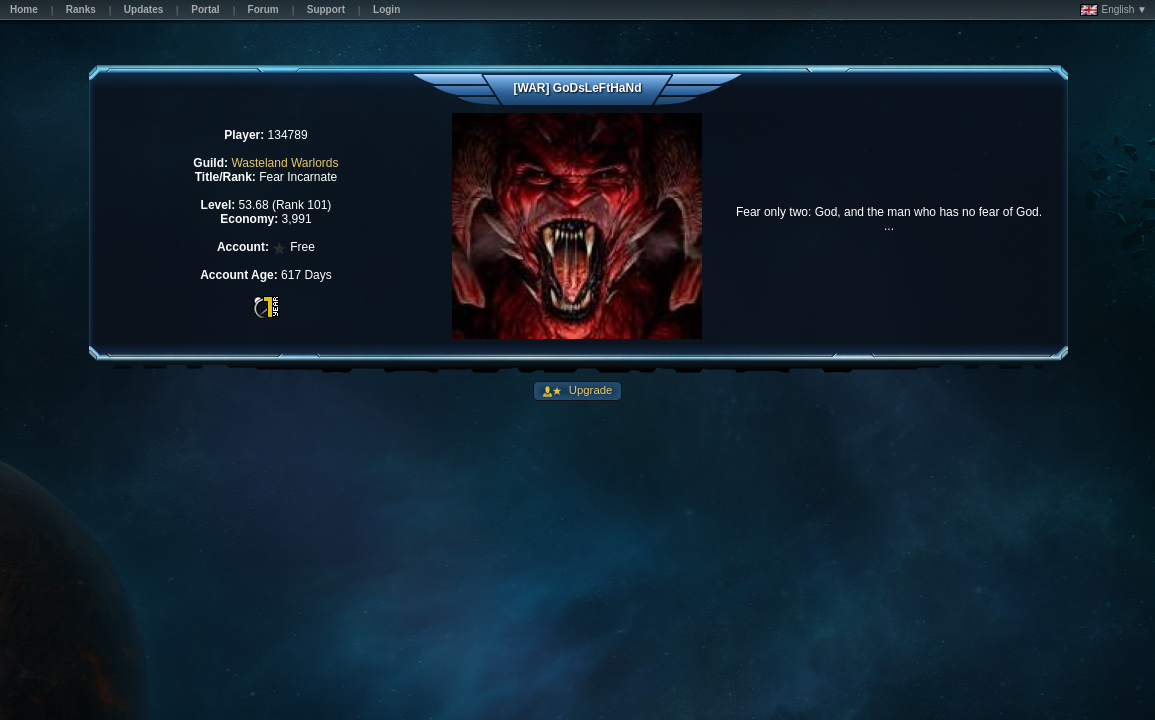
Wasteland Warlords (284, 163)
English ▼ (1113, 10)
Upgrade (589, 390)
